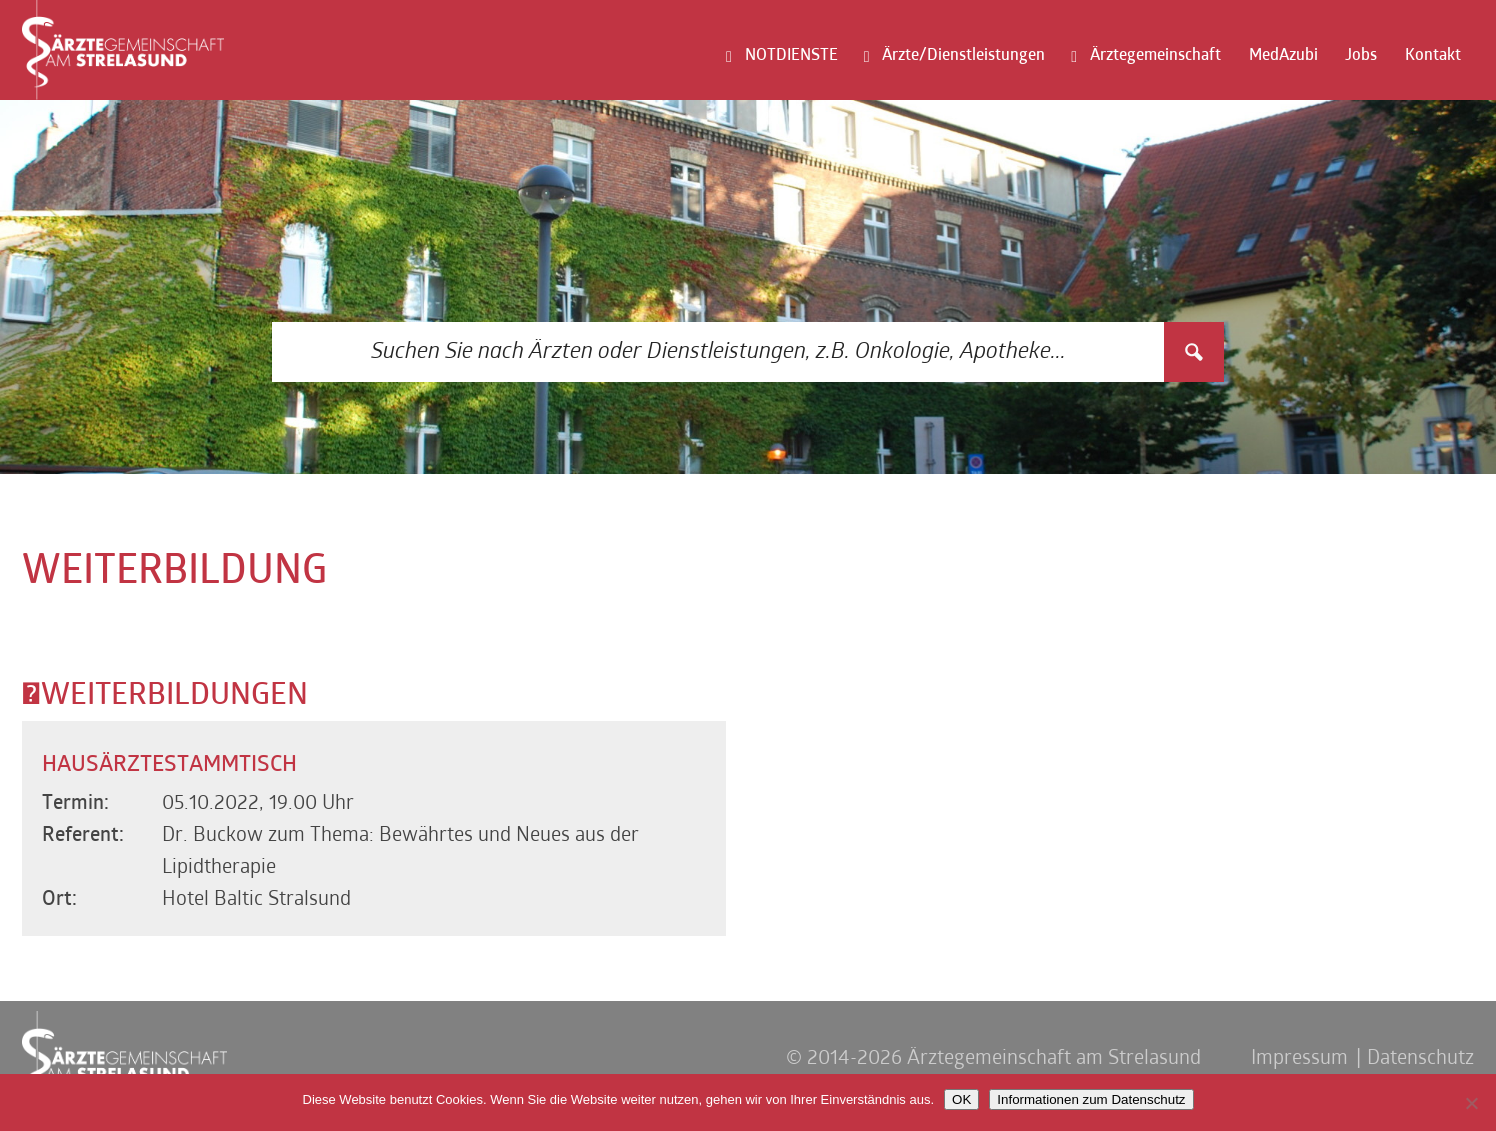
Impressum (1299, 1059)
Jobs (1361, 56)
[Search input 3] (719, 352)
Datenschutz (1420, 1059)
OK (961, 1099)
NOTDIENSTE (791, 56)
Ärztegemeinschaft (1155, 56)
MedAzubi (1283, 56)
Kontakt (1433, 56)
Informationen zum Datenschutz (1091, 1099)
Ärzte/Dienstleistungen (963, 56)
